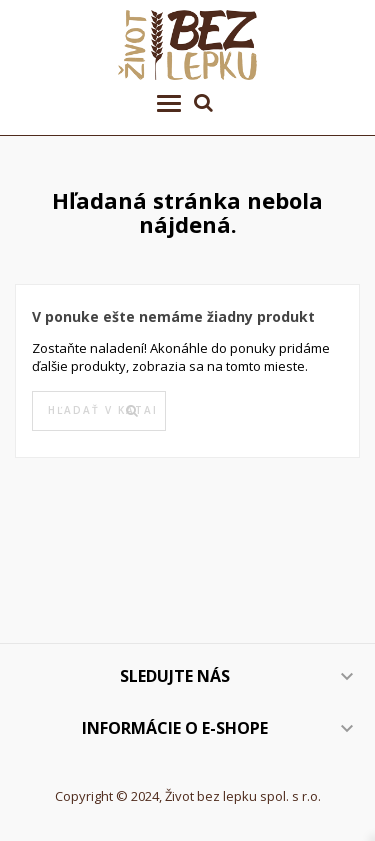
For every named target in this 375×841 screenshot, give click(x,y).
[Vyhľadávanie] (99, 411)
